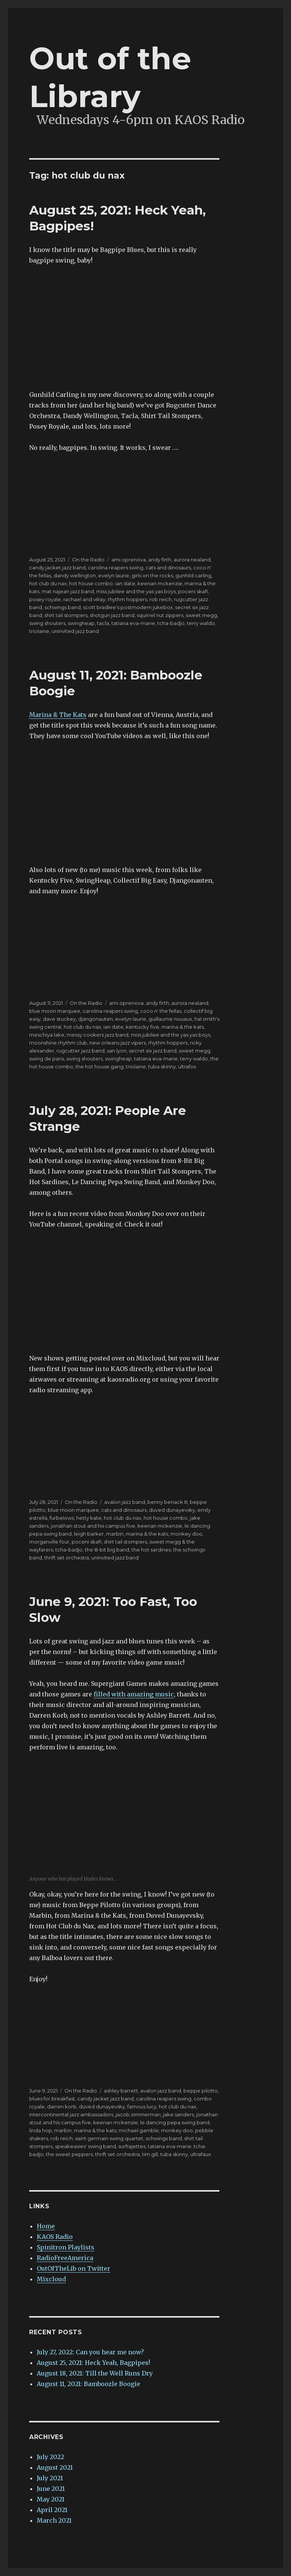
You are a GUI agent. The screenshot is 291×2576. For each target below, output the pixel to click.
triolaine (39, 631)
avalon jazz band (124, 1502)
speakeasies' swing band (85, 2146)
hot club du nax (48, 583)
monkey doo (186, 1534)
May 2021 (50, 2499)
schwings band (62, 607)
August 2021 (55, 2467)
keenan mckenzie (160, 583)
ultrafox (187, 1066)
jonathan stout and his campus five (93, 1526)
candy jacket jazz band (57, 567)
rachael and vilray (84, 599)
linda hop (40, 2130)
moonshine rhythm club (58, 1043)
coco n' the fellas (160, 1011)
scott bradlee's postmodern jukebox (128, 607)
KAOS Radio (55, 2236)
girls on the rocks (152, 575)
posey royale (45, 599)
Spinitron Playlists (65, 2247)
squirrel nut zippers (160, 615)
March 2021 (54, 2520)
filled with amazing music (134, 1694)
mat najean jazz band (68, 591)
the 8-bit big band (107, 1550)
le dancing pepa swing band (175, 2122)
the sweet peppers (69, 2154)
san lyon (117, 1051)
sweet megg (201, 615)
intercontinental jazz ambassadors (71, 2114)
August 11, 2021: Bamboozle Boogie (88, 2384)
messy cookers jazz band (97, 1035)
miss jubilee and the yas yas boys (136, 591)
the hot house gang (99, 1066)
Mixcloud (51, 2279)
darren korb (62, 2106)
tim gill (150, 2154)
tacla (103, 623)
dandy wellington (74, 575)
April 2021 (52, 2510)
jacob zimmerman (138, 2114)
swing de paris (46, 1059)
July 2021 (50, 2478)
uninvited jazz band (75, 631)
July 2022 (50, 2457)
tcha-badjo (171, 623)
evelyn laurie (113, 575)
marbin (115, 1534)
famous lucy (141, 2106)
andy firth (159, 560)
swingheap (81, 623)
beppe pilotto (200, 2091)
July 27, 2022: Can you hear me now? (90, 2352)
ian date (125, 583)
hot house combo (91, 583)
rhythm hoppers (127, 599)
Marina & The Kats (57, 714)
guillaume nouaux (170, 1019)
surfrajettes (132, 2146)
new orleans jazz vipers (117, 1043)
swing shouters (47, 623)
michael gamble (139, 2130)
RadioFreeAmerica (65, 2258)
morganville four (49, 1542)
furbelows (62, 1518)
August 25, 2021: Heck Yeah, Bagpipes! (93, 2362)
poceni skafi (193, 591)
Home (46, 2226)
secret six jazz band (153, 1051)
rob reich (160, 599)
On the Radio (88, 560)
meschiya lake (46, 1035)
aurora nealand (192, 560)
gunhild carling (193, 575)
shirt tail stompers (66, 615)
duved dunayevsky (172, 1510)
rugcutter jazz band (80, 1051)
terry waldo (201, 623)
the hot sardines (151, 1550)
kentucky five (142, 1027)
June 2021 (51, 2488)
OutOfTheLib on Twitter (73, 2268)
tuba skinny (162, 1066)
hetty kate (89, 1518)
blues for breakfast (52, 2099)
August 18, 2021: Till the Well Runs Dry (95, 2373)
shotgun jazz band (112, 615)
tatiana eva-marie (133, 623)
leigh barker (89, 1534)
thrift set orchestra (66, 1558)
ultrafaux (200, 2154)
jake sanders (178, 2114)
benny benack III (167, 1502)
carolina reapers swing (115, 567)
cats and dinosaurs (168, 567)
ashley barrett (121, 2091)
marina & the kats (182, 1027)
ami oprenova (128, 560)
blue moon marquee (54, 1011)
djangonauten (95, 1019)
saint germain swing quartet (109, 2138)
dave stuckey (59, 1019)
